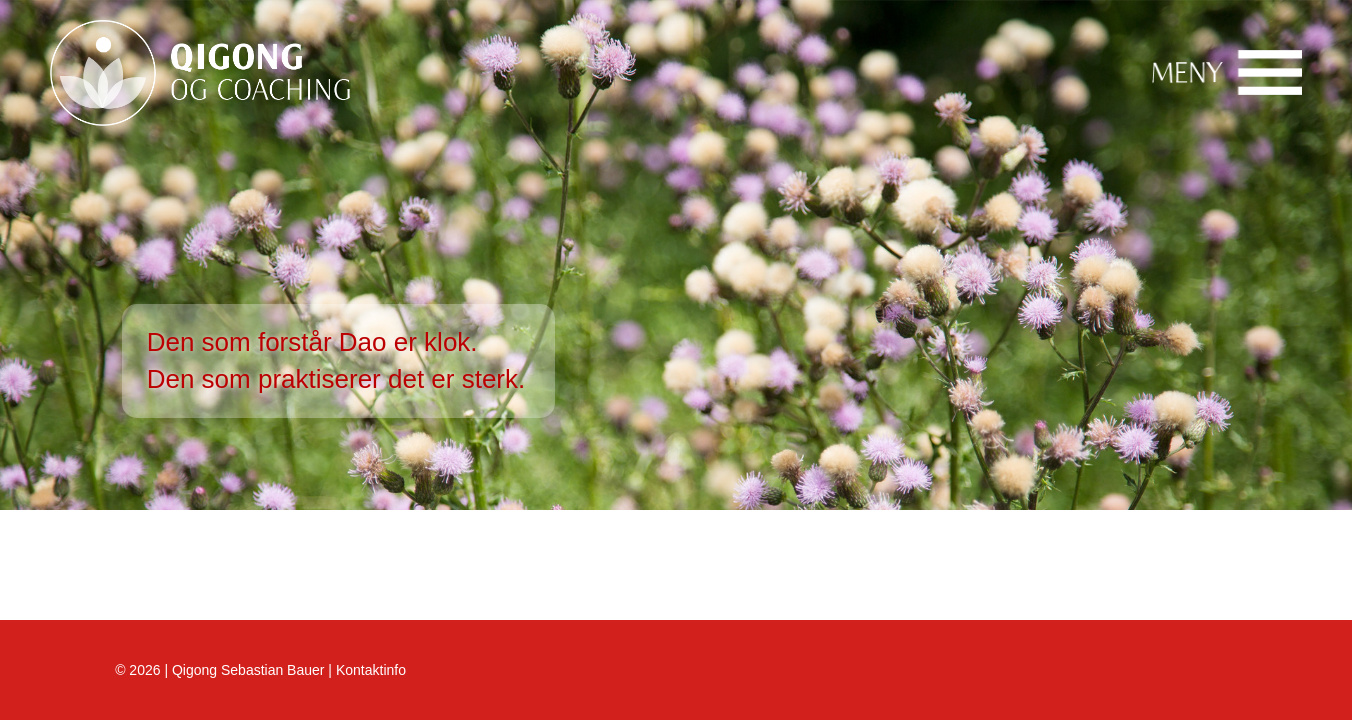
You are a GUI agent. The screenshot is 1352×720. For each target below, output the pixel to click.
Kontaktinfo (371, 670)
